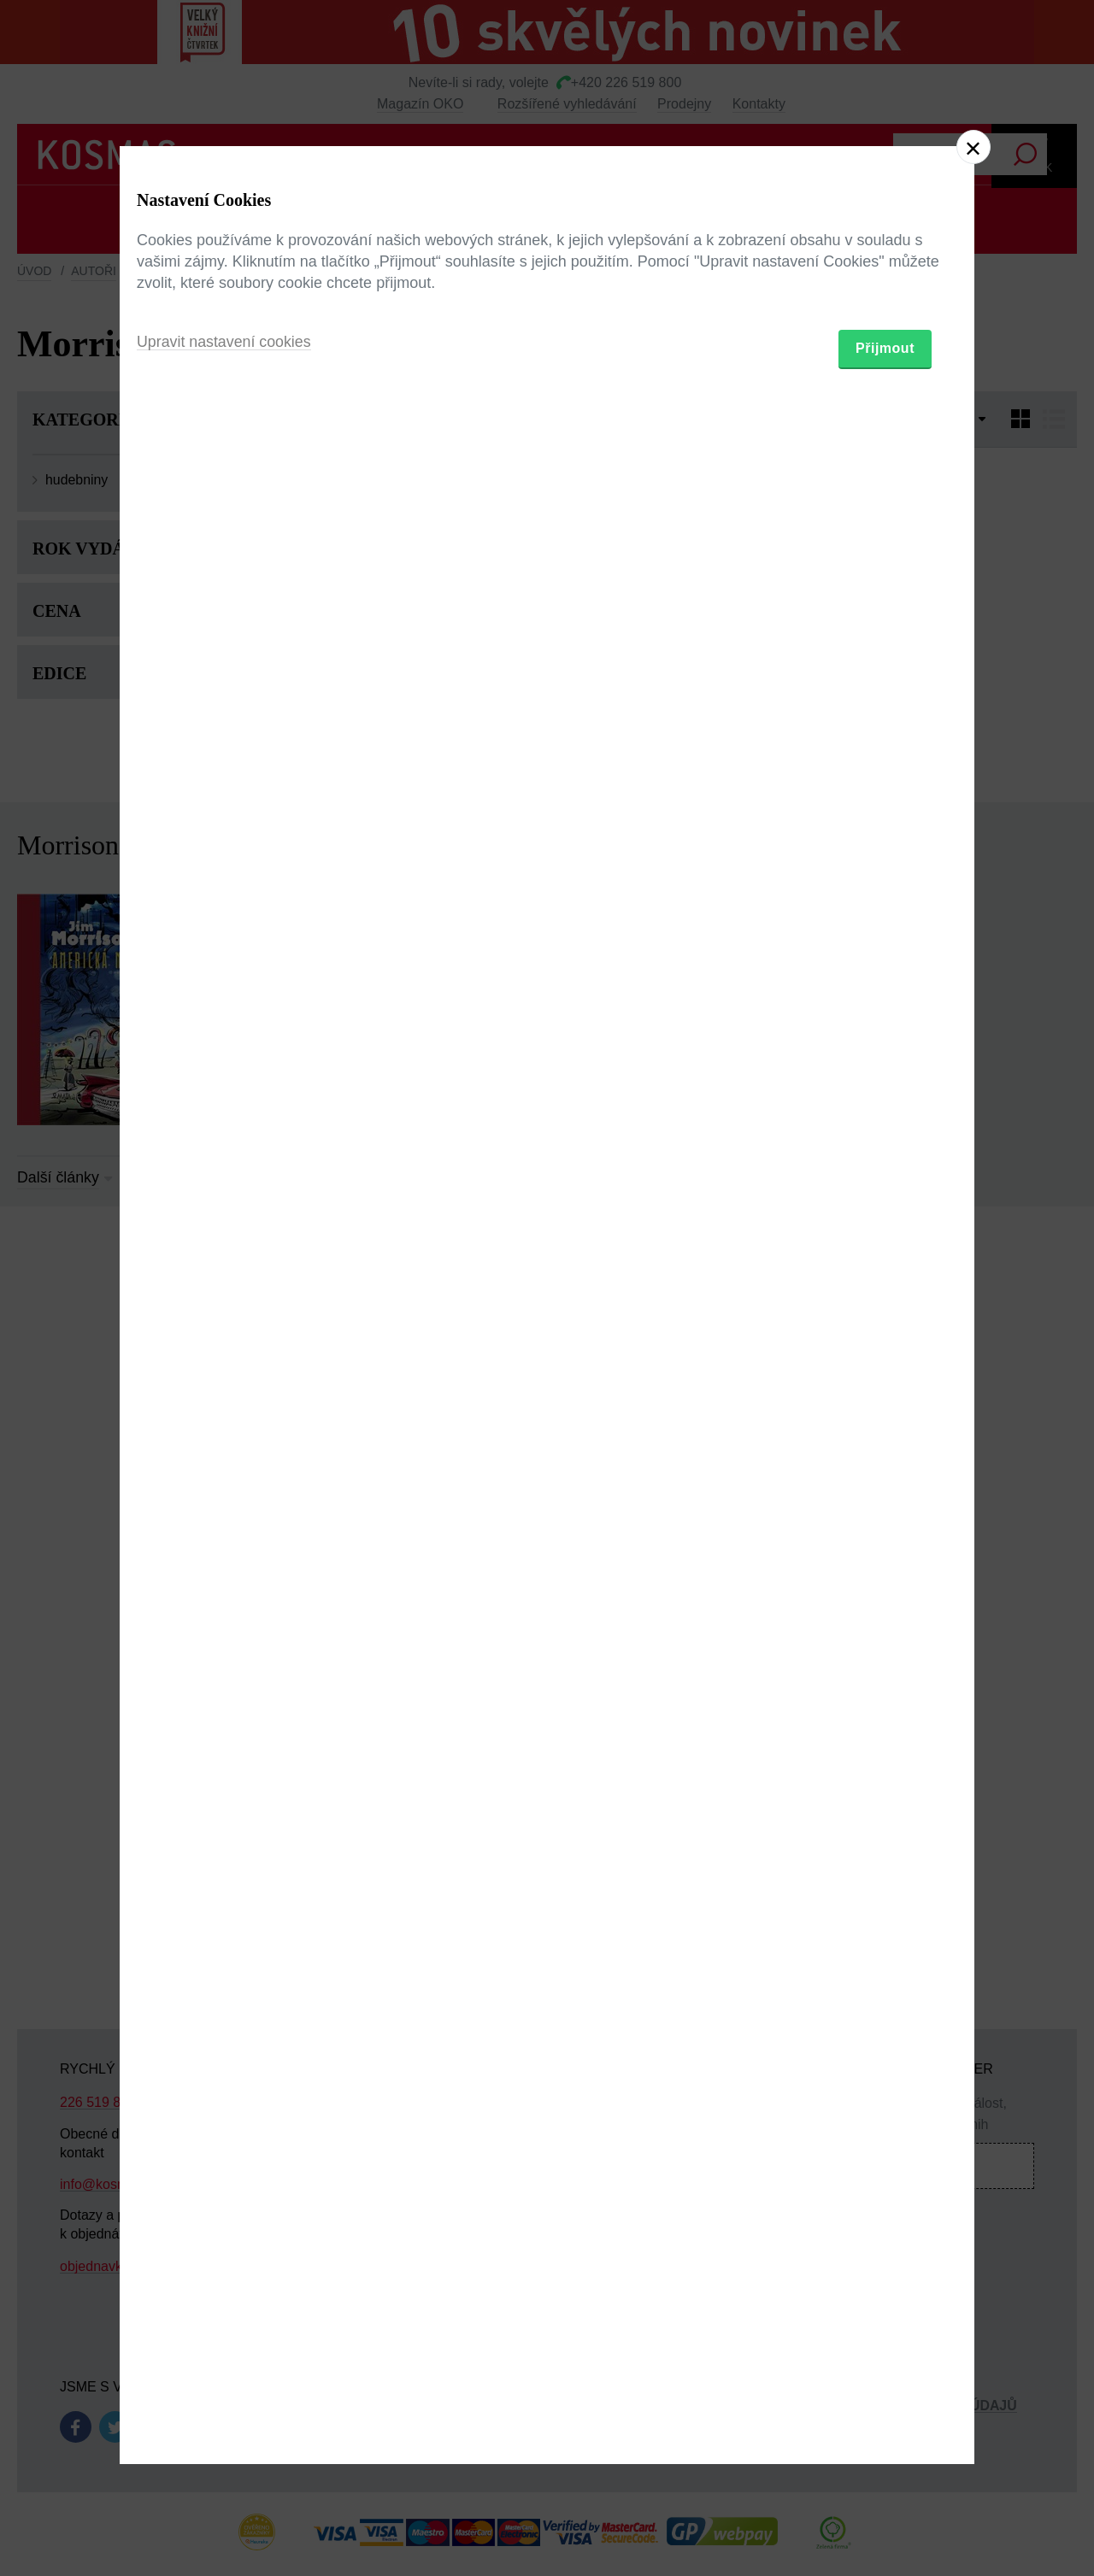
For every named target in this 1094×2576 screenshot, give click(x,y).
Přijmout (885, 1387)
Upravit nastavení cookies (225, 1380)
